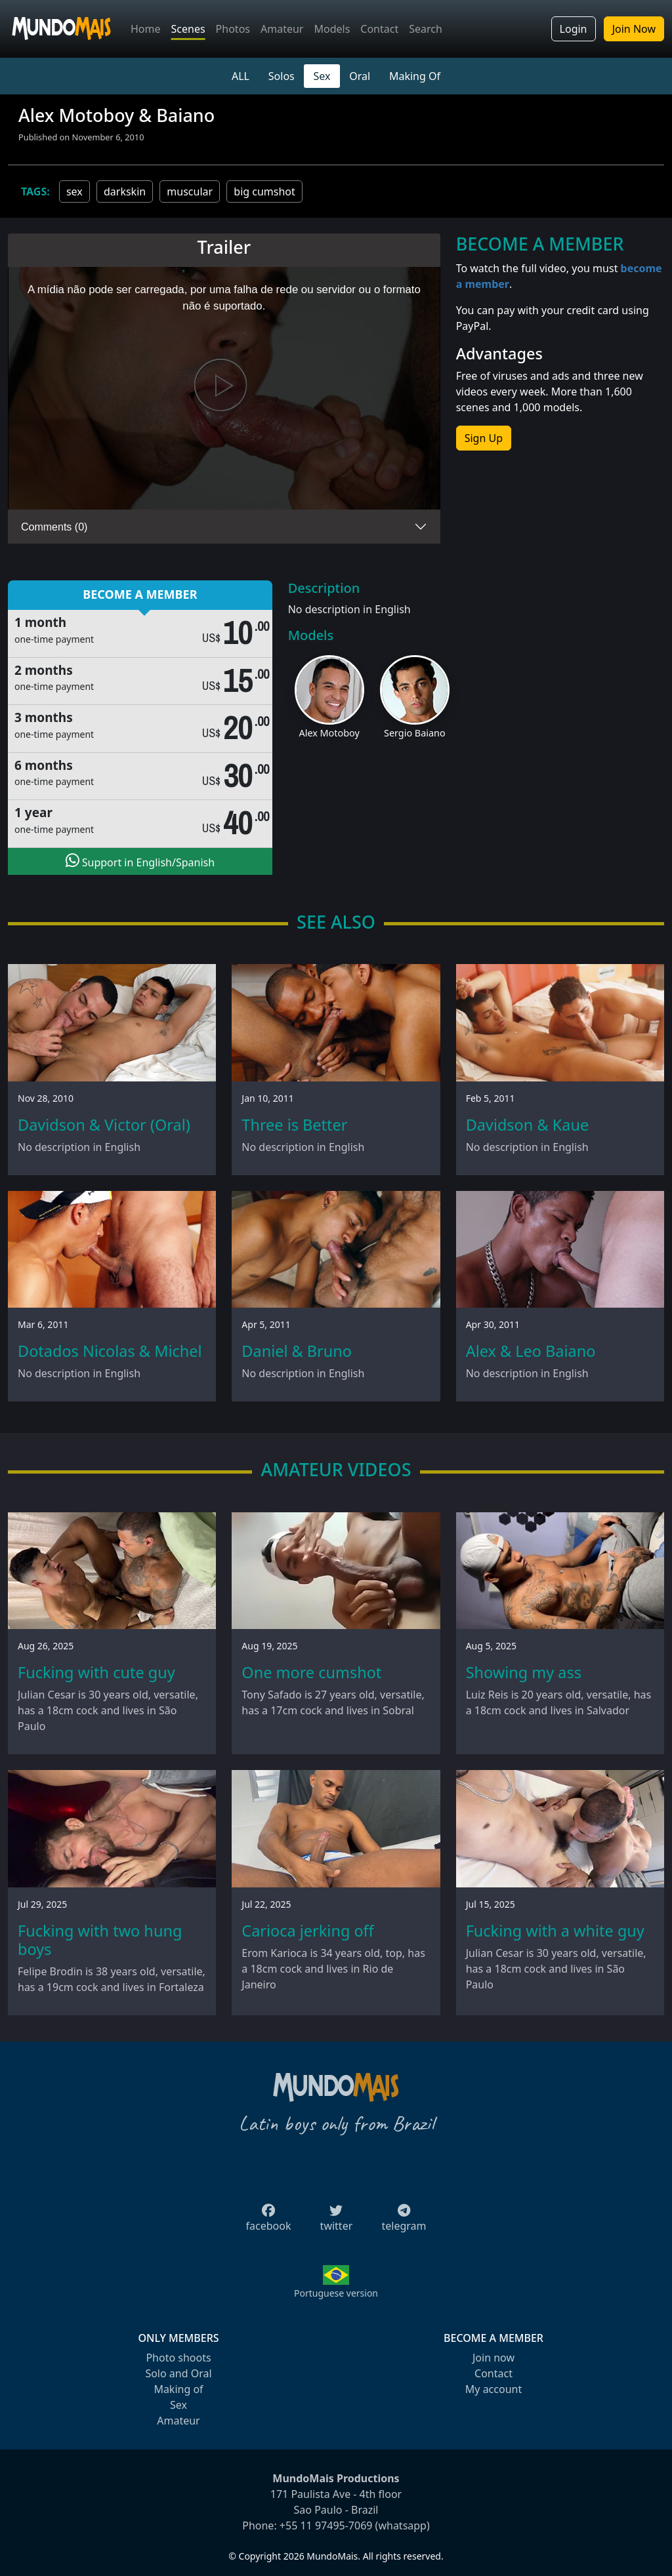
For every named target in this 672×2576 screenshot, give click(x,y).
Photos (233, 29)
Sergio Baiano (415, 733)
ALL (240, 76)
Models (332, 29)
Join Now (634, 29)
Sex (322, 76)
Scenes (188, 29)
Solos (281, 76)
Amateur (282, 29)
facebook (268, 2222)
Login (573, 29)
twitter (336, 2222)
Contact (379, 29)
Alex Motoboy (329, 733)
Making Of (414, 76)
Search (425, 29)
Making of (178, 2389)
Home (146, 29)
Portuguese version (336, 2293)
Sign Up (484, 438)
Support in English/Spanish (140, 861)
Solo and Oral (178, 2373)
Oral (359, 76)
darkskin (125, 191)
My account (493, 2389)
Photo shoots (178, 2357)
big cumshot (264, 191)
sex (74, 191)
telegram (403, 2222)
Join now (493, 2357)
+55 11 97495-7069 (326, 2525)
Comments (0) (54, 527)
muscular (190, 191)
